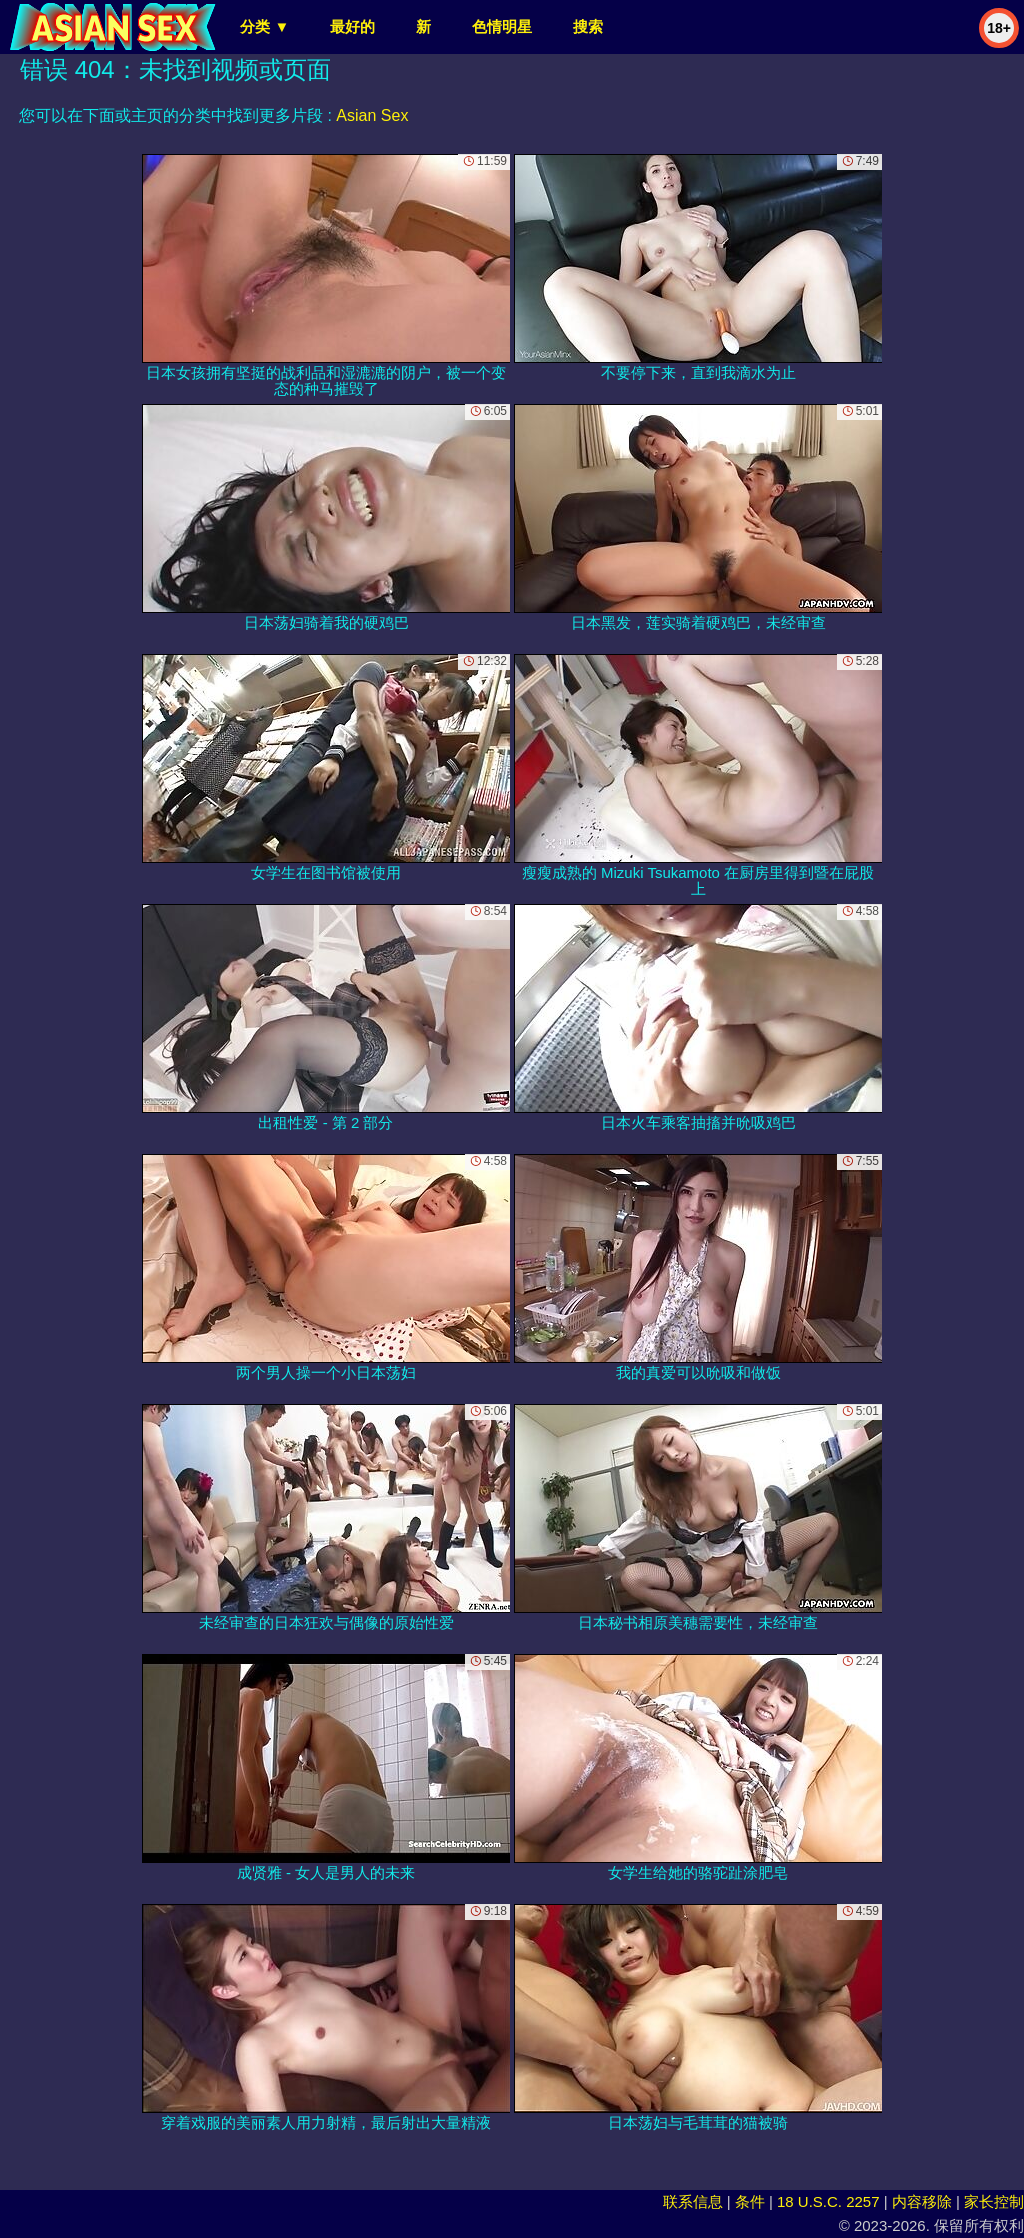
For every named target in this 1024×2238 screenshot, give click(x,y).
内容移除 (922, 2201)
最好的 (352, 26)
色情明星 (502, 26)
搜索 (588, 26)
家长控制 (994, 2201)
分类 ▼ (264, 26)
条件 (750, 2201)
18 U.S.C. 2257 (828, 2201)
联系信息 (693, 2201)
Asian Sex (372, 115)
